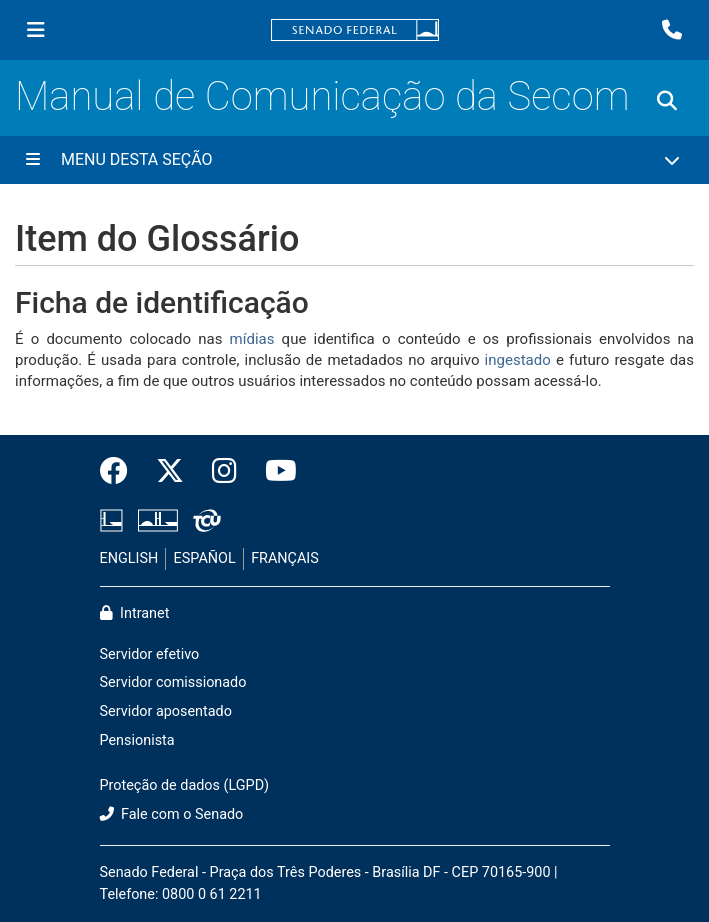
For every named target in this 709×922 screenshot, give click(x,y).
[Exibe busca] (667, 101)
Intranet (135, 613)
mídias (252, 339)
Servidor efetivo (150, 654)
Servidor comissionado (173, 682)
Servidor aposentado (166, 711)
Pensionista (137, 740)
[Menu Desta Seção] (354, 160)
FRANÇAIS (285, 558)
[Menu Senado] (36, 30)
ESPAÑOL (205, 558)
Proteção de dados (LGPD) (185, 785)
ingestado (520, 360)
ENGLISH (129, 558)
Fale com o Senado (172, 814)
